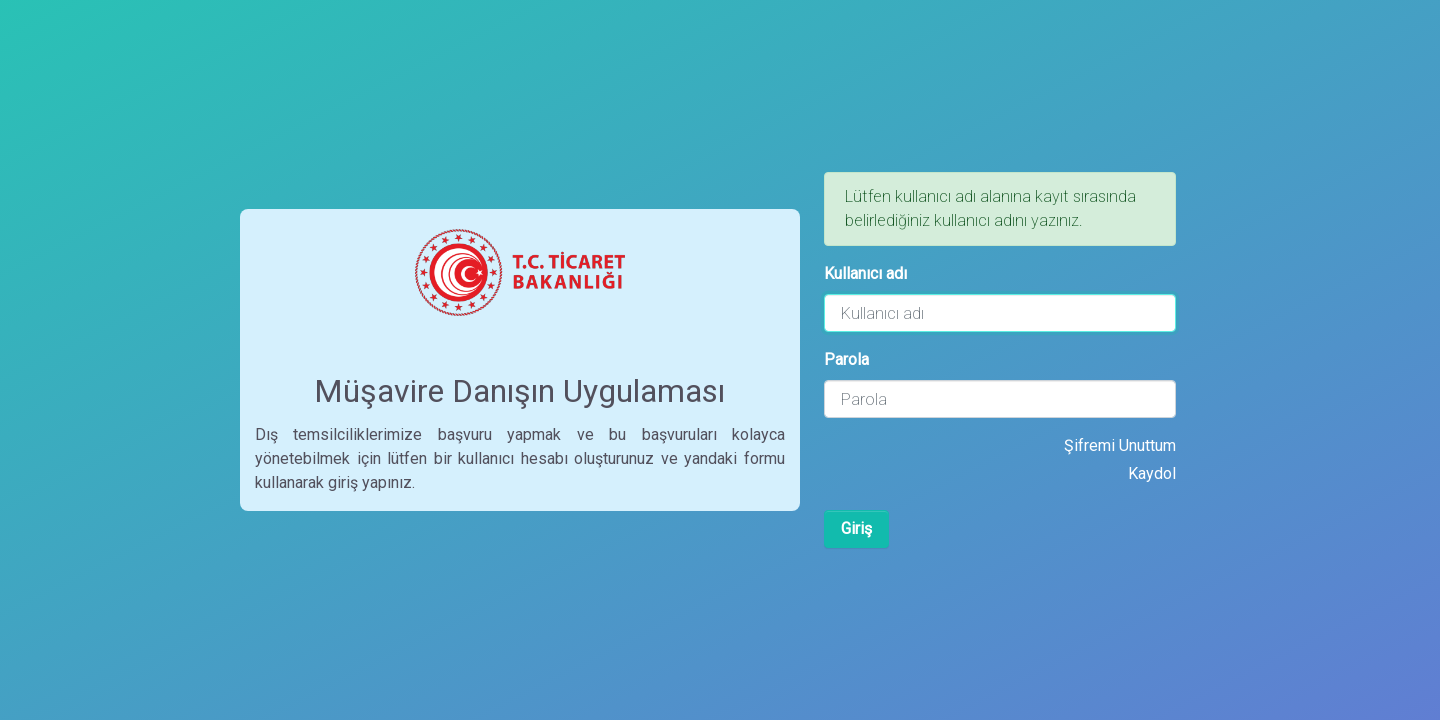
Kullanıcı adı (865, 273)
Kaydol (1152, 473)
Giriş (856, 528)
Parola (846, 359)
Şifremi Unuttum (1120, 445)
